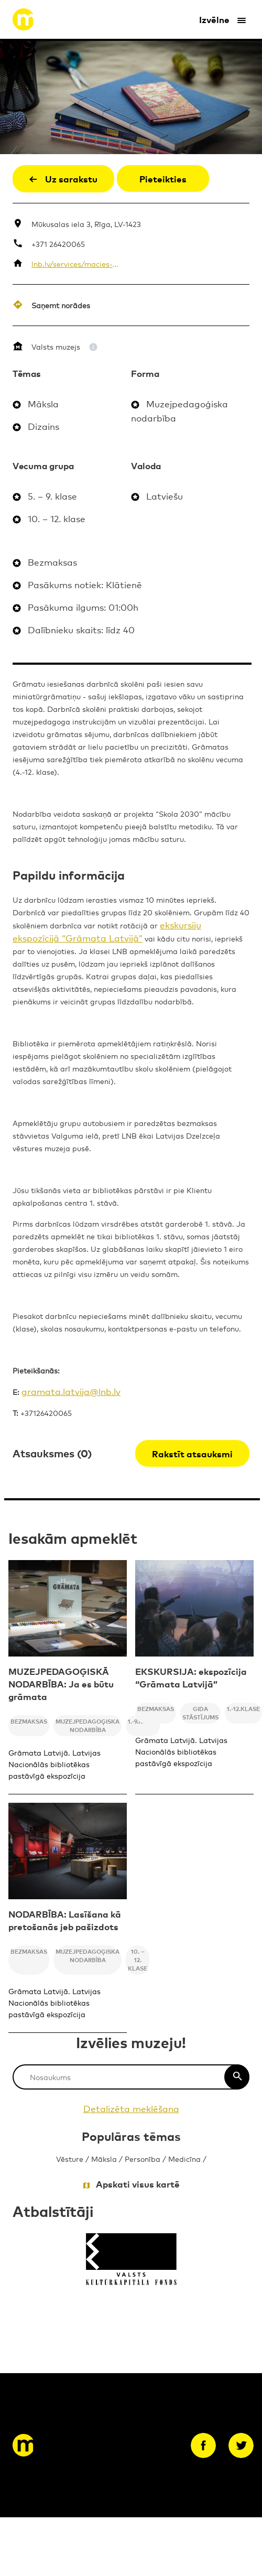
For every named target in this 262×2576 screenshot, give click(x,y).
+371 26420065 (58, 243)
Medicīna (184, 2158)
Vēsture (69, 2158)
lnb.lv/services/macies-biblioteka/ (75, 263)
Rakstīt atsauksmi (192, 1453)
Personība (142, 2158)
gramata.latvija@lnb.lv (71, 1391)
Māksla (104, 2158)
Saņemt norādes (60, 305)
